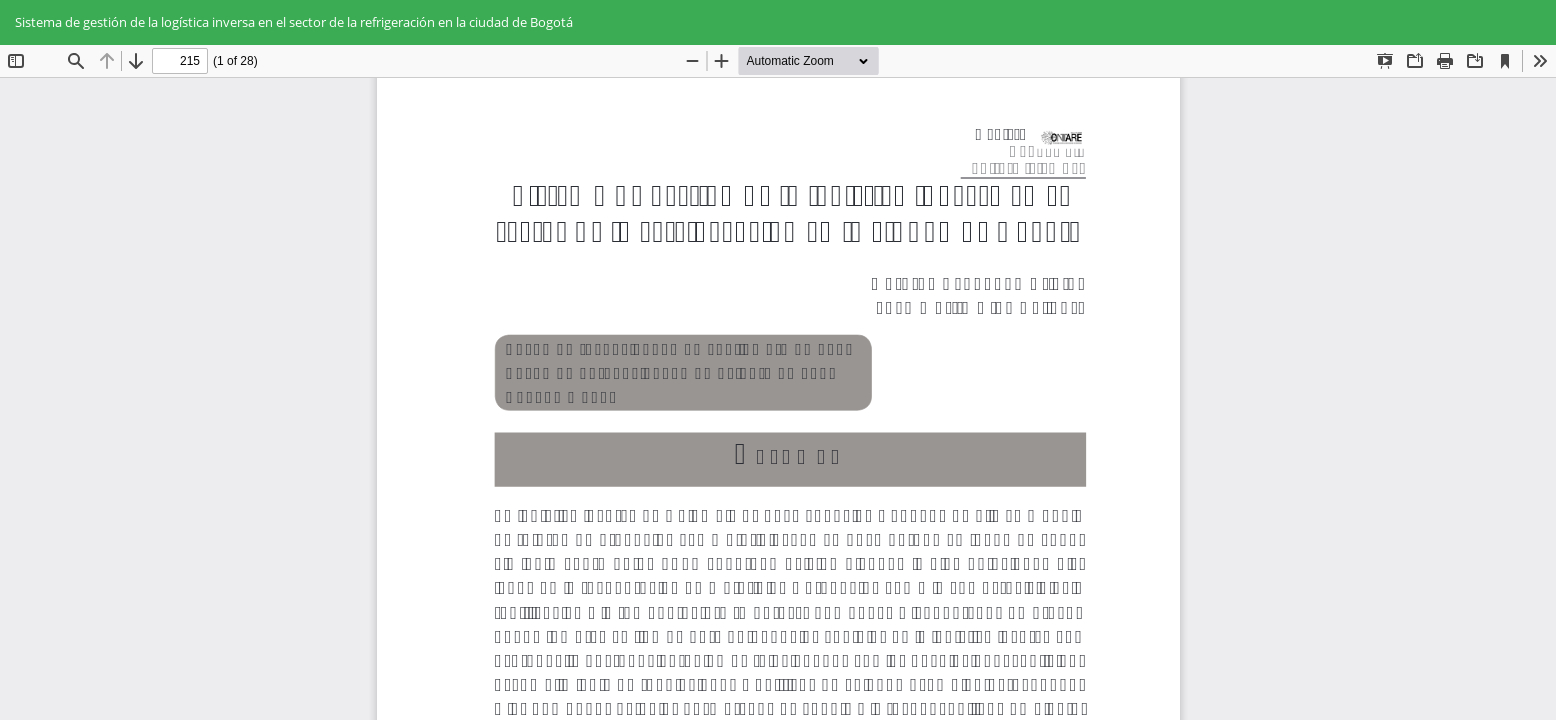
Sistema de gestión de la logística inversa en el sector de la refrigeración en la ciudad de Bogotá (294, 22)
